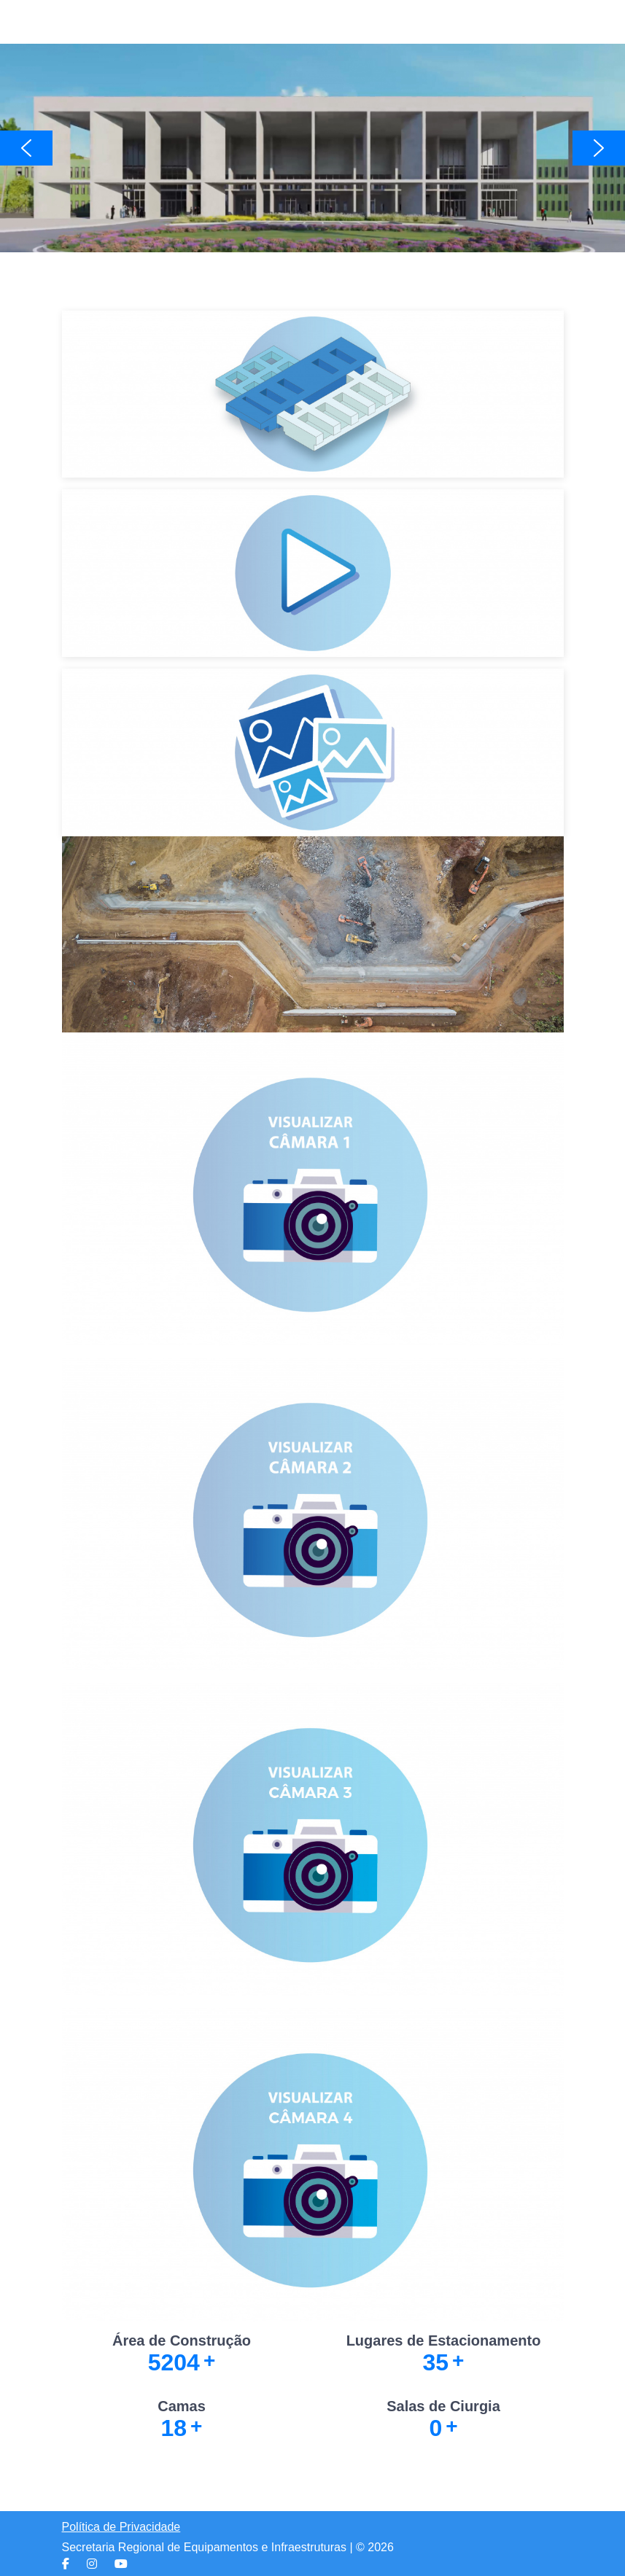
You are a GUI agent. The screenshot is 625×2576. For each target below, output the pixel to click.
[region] (312, 148)
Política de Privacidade (121, 2527)
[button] (312, 148)
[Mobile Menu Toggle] (73, 22)
